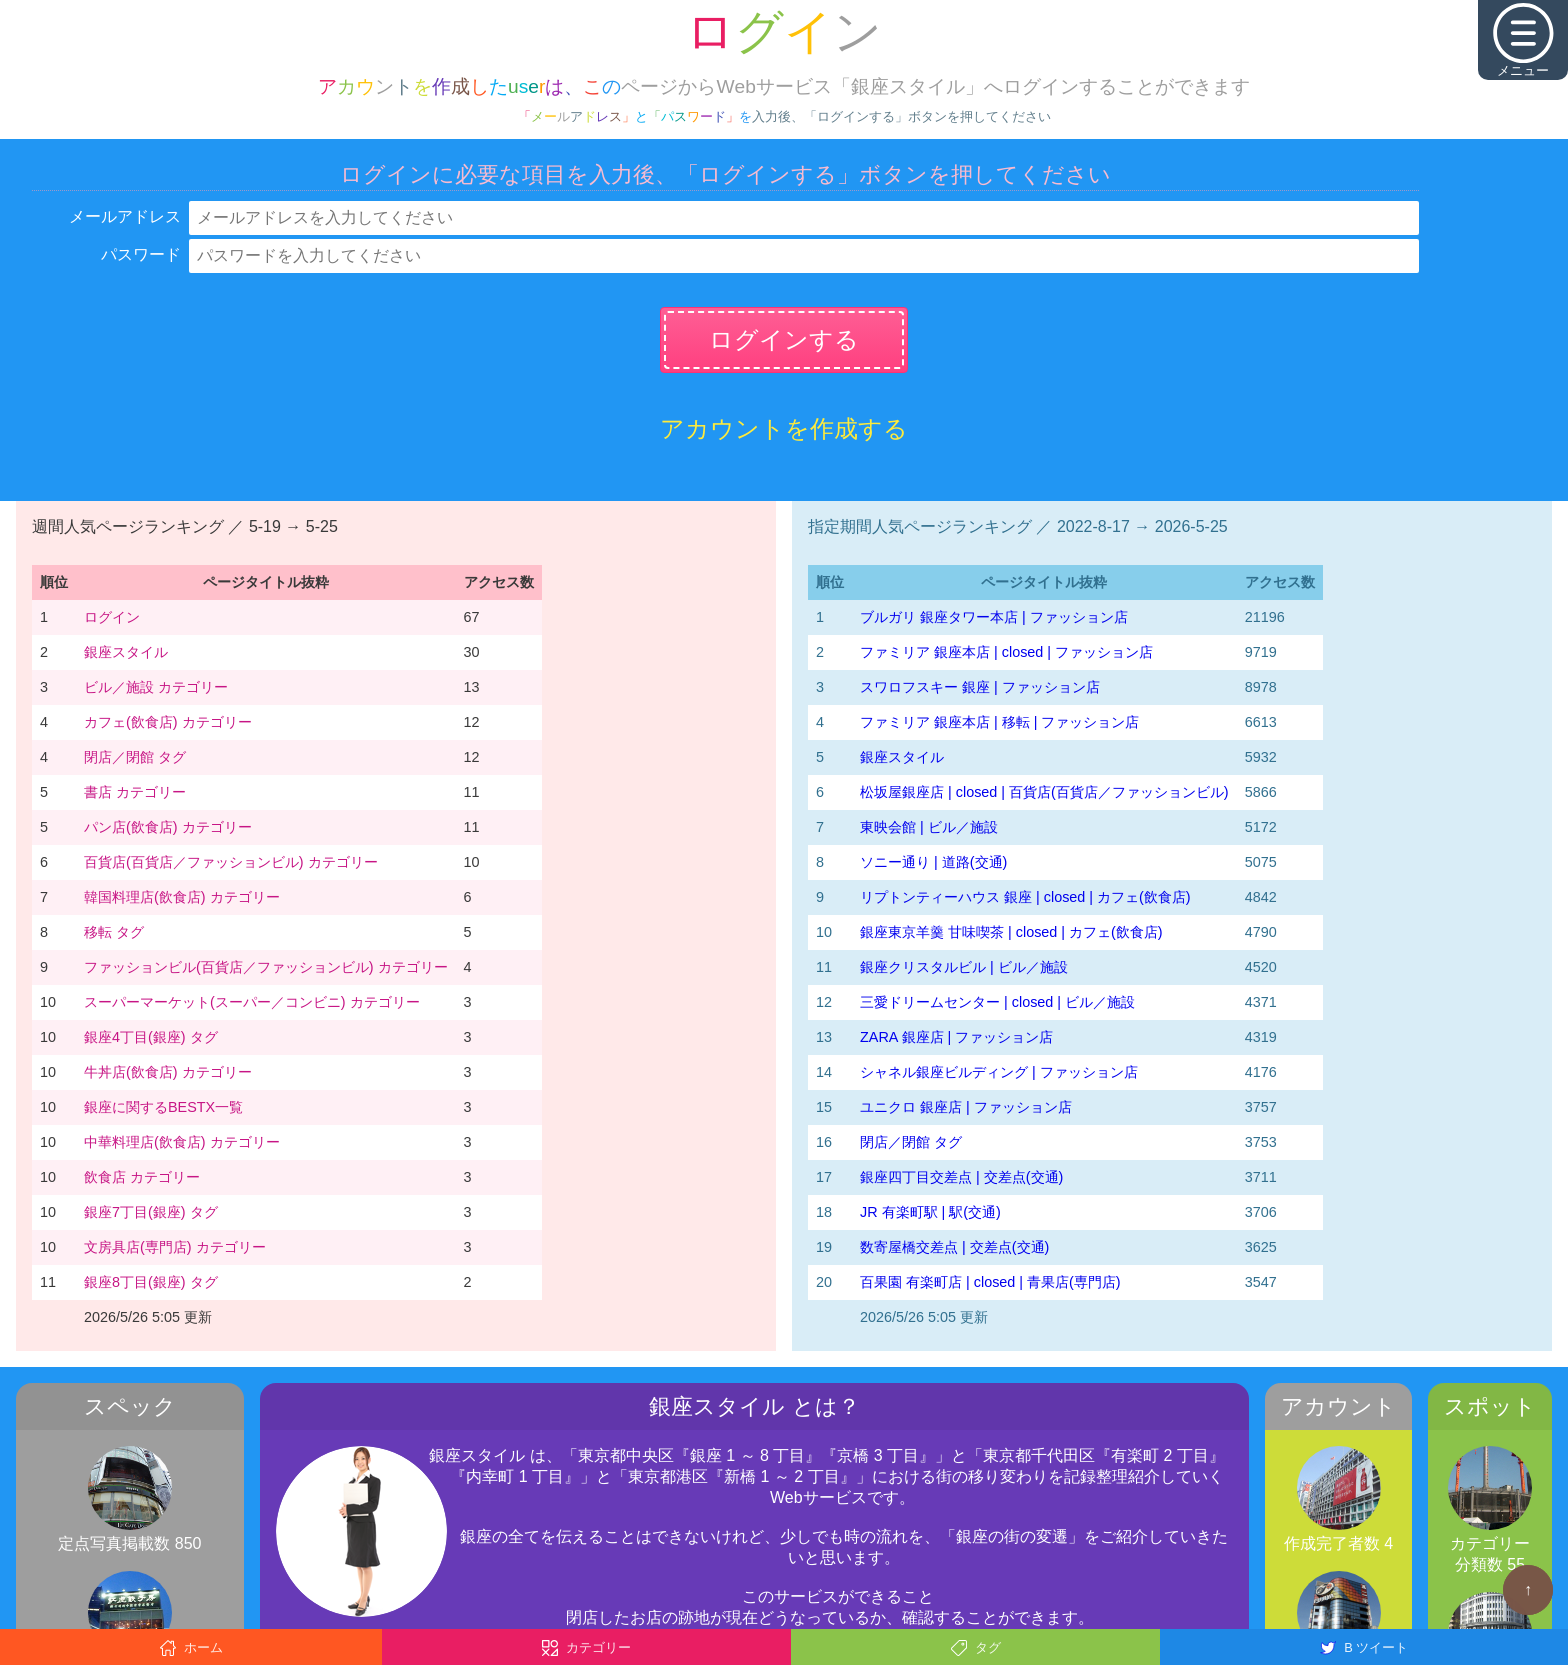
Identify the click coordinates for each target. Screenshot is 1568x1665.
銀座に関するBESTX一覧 (163, 1107)
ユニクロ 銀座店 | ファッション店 (966, 1107)
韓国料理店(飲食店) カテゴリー (182, 897)
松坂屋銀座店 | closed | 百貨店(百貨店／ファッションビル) (1044, 792)
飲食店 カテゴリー (142, 1177)
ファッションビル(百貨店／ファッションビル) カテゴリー (266, 967)
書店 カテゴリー (135, 792)
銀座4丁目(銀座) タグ (151, 1037)
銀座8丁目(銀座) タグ (151, 1282)
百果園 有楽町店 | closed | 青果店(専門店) (990, 1282)
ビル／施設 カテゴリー (156, 687)
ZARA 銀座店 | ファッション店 (956, 1037)
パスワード (141, 254)
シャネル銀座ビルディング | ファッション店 (999, 1072)
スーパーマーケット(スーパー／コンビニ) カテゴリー (252, 1002)
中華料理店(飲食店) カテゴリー (182, 1142)
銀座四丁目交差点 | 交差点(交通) (961, 1177)
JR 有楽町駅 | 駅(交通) (930, 1212)
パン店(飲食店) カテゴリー (168, 827)
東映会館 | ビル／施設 (929, 827)
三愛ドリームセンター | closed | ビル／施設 (997, 1002)
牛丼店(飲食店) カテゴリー (168, 1072)
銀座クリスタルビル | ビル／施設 (964, 967)
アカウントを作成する (784, 428)
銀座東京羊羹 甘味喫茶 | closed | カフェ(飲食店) (1011, 932)
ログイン (112, 617)
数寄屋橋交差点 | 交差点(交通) (954, 1247)
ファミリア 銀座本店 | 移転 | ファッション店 (999, 722)
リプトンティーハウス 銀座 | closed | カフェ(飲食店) (1025, 897)
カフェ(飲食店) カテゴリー (168, 722)
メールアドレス (125, 216)
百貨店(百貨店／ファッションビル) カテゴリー (231, 862)
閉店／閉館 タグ (135, 757)
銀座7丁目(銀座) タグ (151, 1212)
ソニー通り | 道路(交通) (933, 862)
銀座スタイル (126, 652)
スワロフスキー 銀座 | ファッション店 (980, 687)
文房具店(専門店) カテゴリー (175, 1247)
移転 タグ (114, 932)
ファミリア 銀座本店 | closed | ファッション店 (1006, 652)
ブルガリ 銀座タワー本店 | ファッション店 (994, 617)
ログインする (784, 339)
